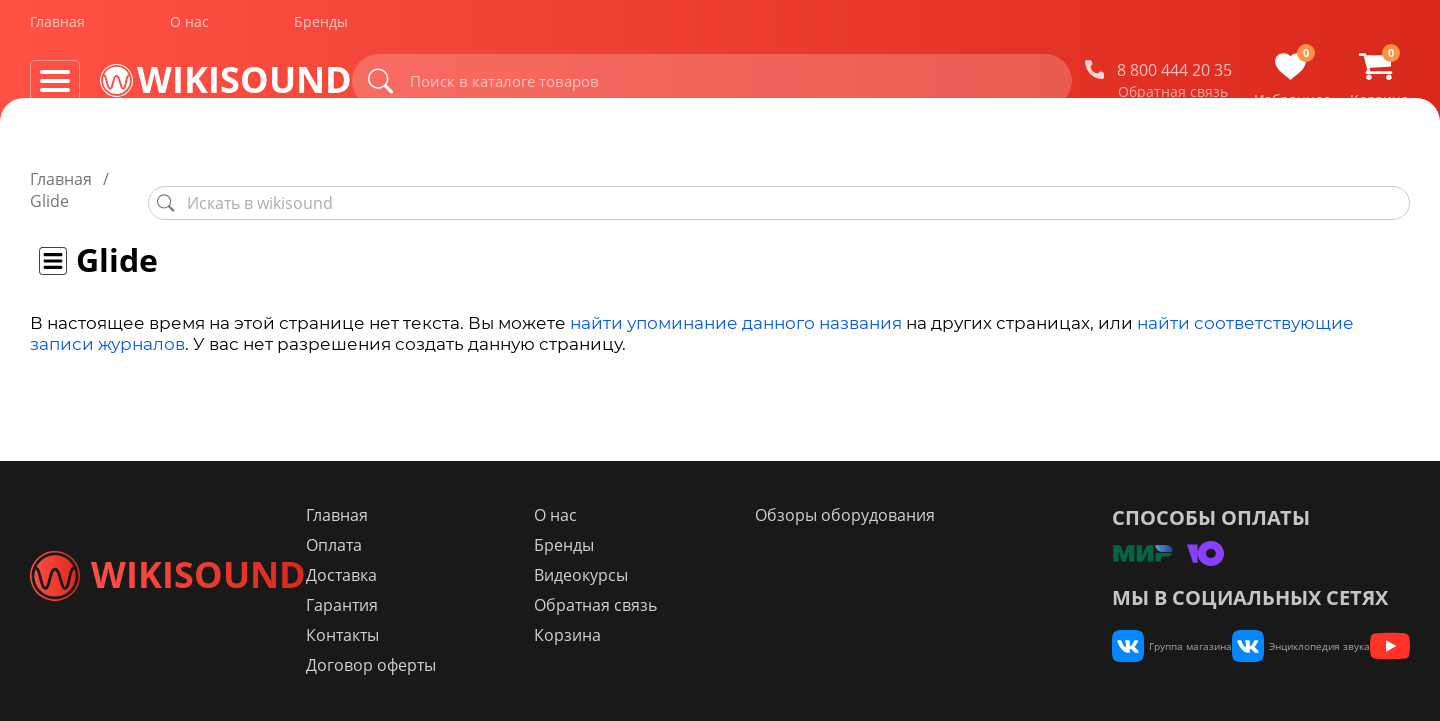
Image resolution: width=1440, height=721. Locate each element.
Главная (57, 28)
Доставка (458, 575)
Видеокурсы (662, 575)
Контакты (459, 635)
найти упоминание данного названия (736, 301)
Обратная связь (1173, 99)
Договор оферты (488, 665)
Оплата (451, 545)
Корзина (648, 635)
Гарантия (459, 605)
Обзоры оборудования (891, 515)
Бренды (321, 28)
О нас (189, 28)
